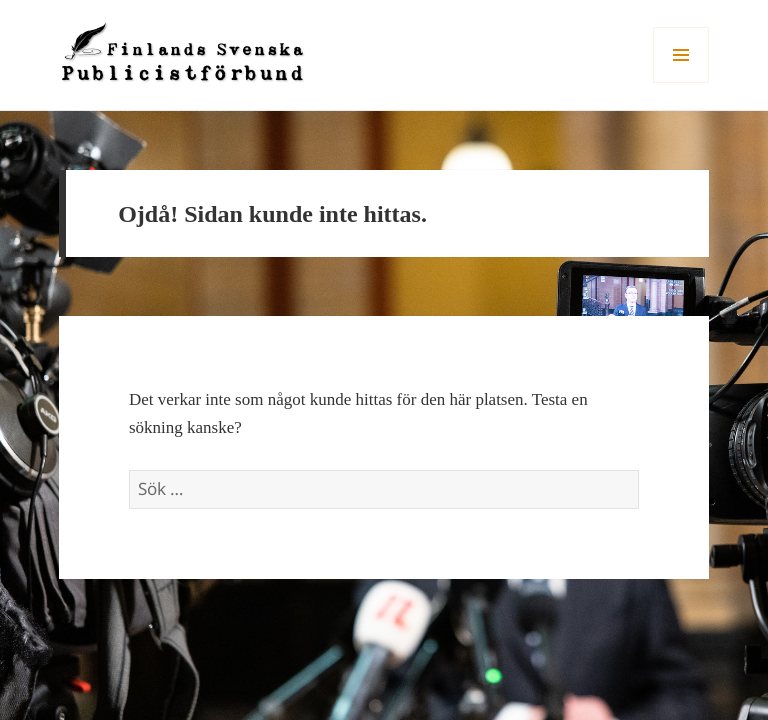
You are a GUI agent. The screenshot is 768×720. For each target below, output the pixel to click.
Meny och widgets (681, 82)
